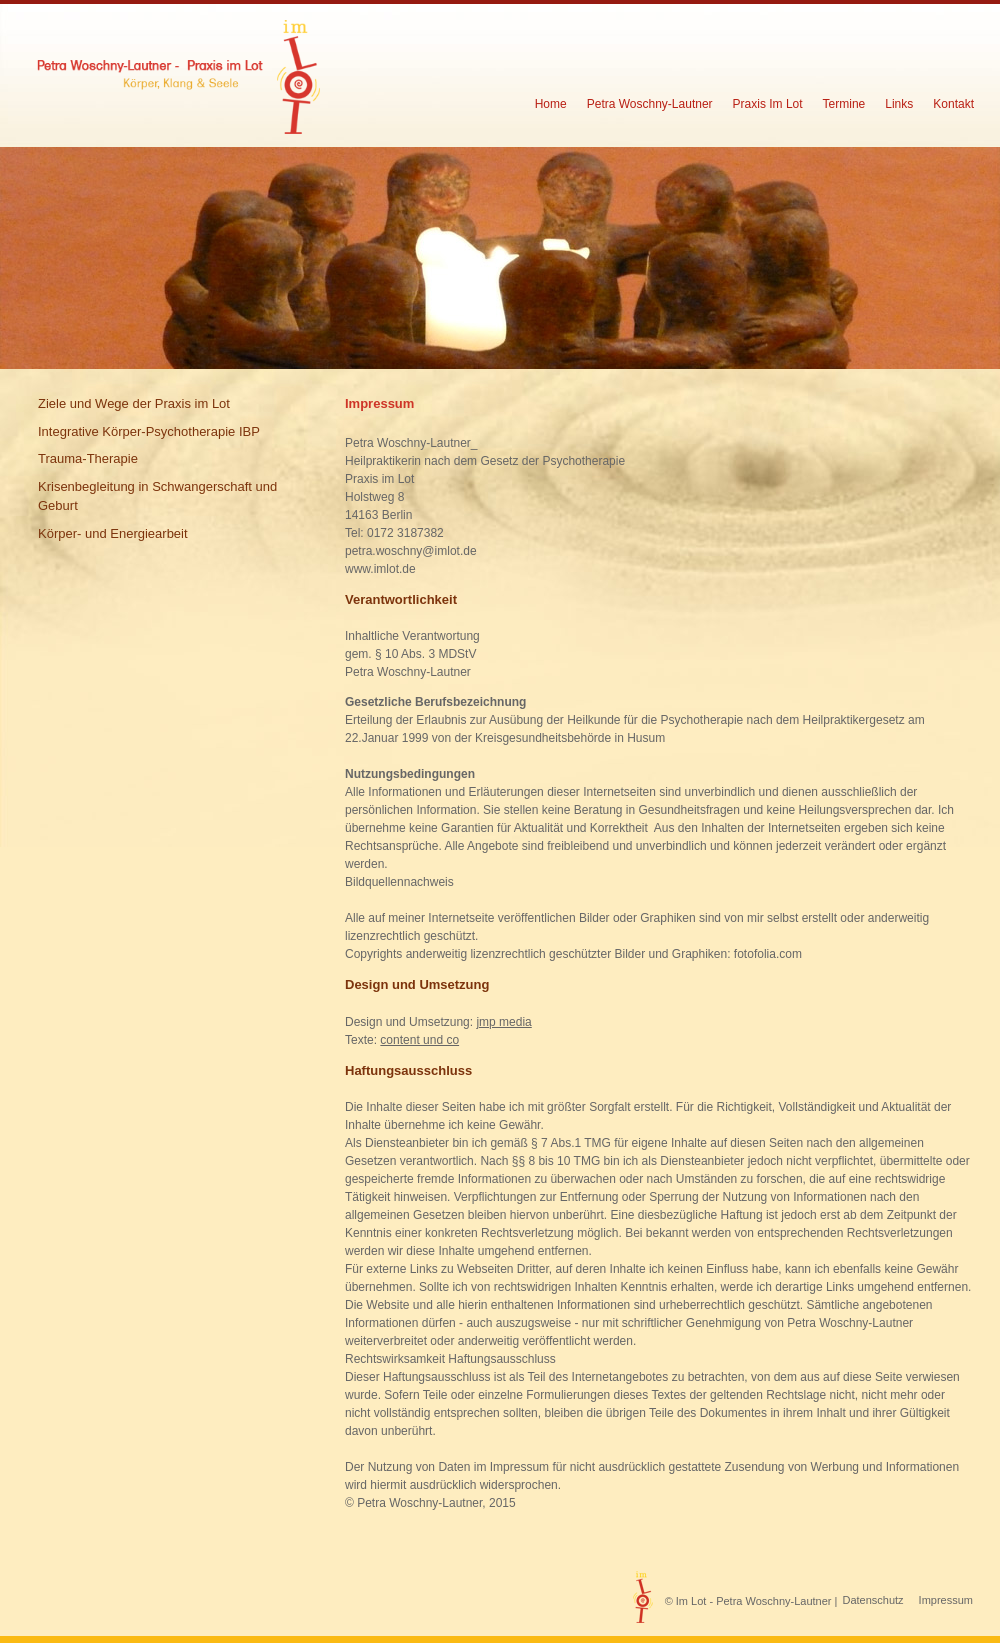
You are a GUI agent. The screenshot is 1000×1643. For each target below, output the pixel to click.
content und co (419, 1040)
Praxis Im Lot (768, 104)
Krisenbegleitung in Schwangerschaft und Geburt (157, 496)
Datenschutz (872, 1600)
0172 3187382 (405, 533)
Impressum (946, 1600)
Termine (844, 104)
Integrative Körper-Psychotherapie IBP (149, 431)
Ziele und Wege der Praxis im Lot (134, 403)
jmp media (503, 1022)
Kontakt (953, 104)
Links (899, 104)
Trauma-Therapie (88, 458)
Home (551, 104)
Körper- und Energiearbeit (113, 533)
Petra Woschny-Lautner (650, 104)
